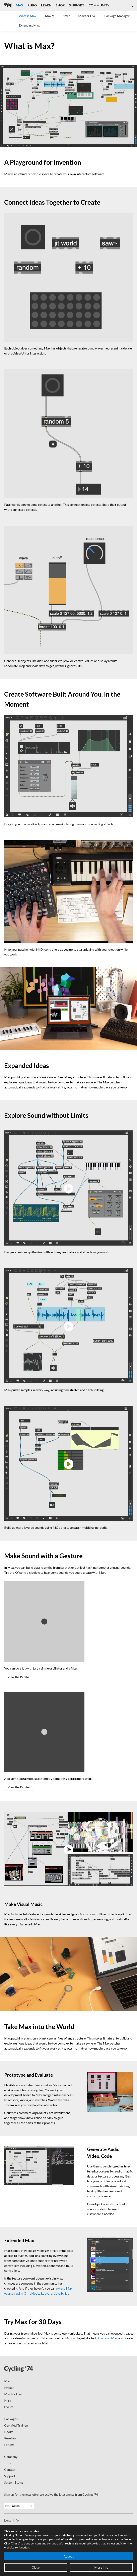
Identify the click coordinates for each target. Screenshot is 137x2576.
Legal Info (11, 2520)
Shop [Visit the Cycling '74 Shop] (60, 5)
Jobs (7, 2463)
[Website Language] (19, 2506)
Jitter (66, 16)
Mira (7, 2400)
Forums (9, 2444)
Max (7, 2381)
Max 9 (49, 16)
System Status (13, 2482)
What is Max (27, 16)
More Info (101, 2567)
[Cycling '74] (7, 5)
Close (36, 2567)
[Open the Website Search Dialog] (131, 5)
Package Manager (117, 16)
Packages (11, 2419)
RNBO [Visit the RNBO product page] (32, 5)
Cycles (8, 2407)
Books (8, 2432)
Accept (69, 2556)
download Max (107, 2338)
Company (10, 2456)
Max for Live (87, 16)
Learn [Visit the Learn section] (46, 5)
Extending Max (29, 25)
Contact (9, 2469)
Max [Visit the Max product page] (19, 5)
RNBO (9, 2387)
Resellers (10, 2438)
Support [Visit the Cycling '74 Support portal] (76, 5)
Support (9, 2476)
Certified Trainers (16, 2425)
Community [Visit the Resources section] (98, 5)
